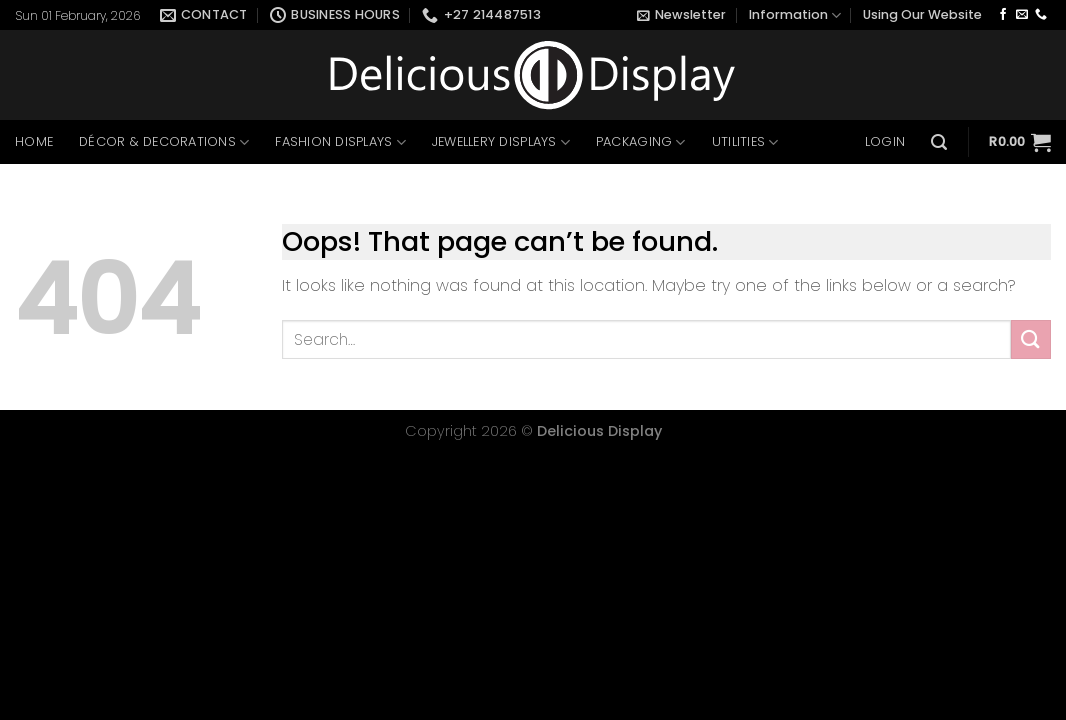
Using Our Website (922, 14)
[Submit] (1031, 339)
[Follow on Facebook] (1003, 15)
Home (34, 141)
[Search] (939, 142)
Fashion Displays (340, 142)
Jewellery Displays (501, 142)
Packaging (641, 142)
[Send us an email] (1022, 15)
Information (795, 15)
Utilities (745, 142)
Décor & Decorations (164, 142)
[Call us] (1041, 15)
